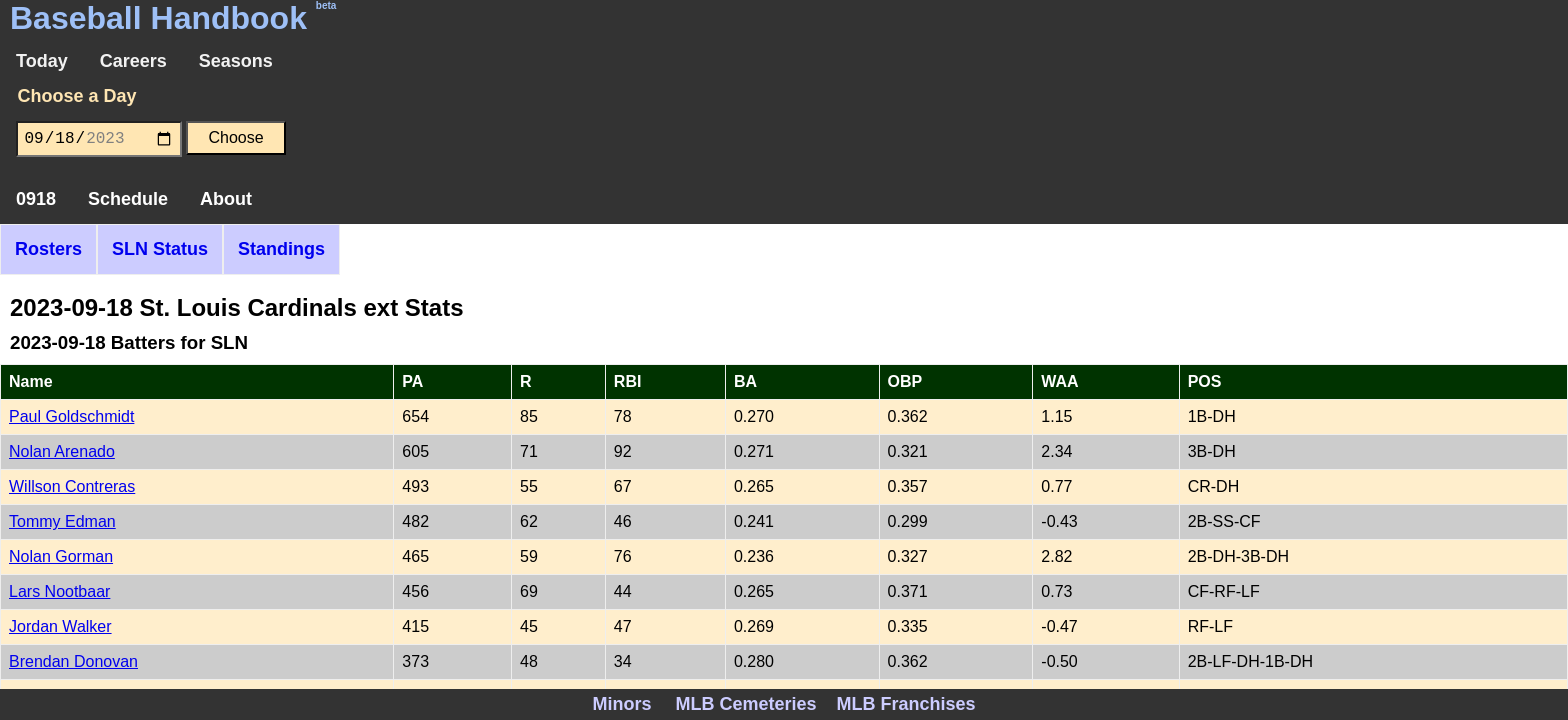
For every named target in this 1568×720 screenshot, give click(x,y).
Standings (281, 249)
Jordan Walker (60, 626)
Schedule (128, 199)
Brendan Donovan (73, 661)
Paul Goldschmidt (71, 416)
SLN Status (160, 249)
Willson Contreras (72, 486)
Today (42, 61)
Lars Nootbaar (59, 591)
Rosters (48, 249)
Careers (133, 61)
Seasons (236, 61)
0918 (36, 199)
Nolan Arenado (62, 451)
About (226, 199)
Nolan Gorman (61, 556)
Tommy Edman (62, 521)
